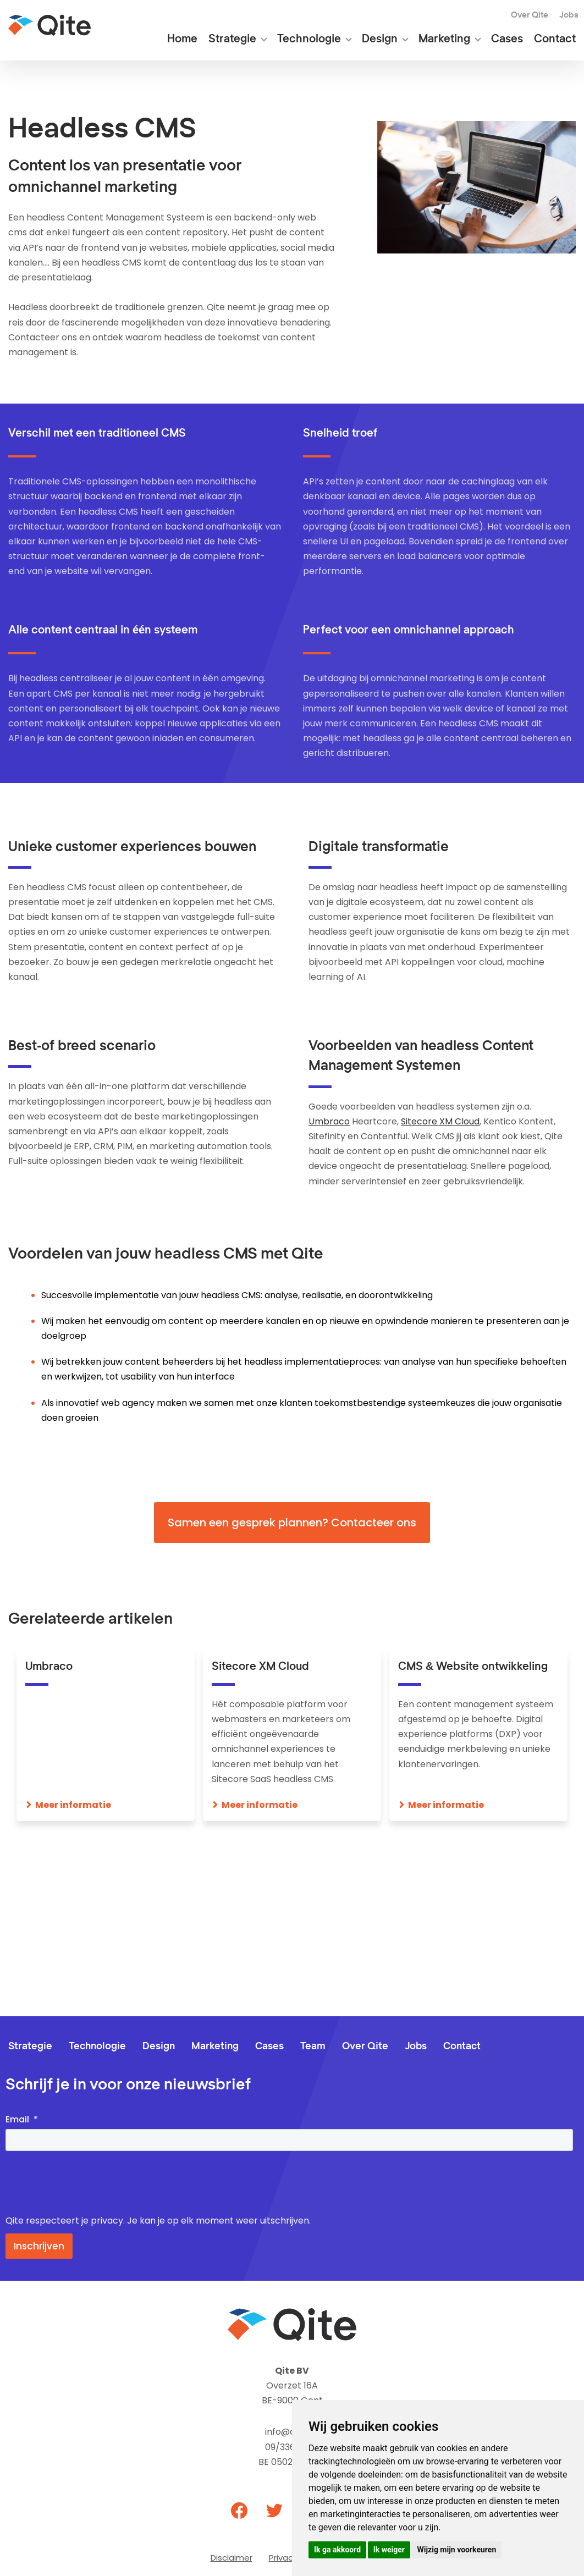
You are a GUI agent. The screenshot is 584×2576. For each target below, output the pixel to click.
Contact (555, 39)
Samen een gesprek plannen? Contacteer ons (292, 1522)
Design (380, 39)
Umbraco (329, 1121)
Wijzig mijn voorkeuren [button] (456, 2549)
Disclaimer (231, 2557)
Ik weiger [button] (389, 2549)
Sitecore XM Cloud (440, 1121)
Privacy (283, 2557)
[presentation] (89, 2183)
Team (313, 2046)
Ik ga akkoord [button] (337, 2549)
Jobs (569, 15)
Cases (507, 39)
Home (182, 39)
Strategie (232, 39)
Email (17, 2119)
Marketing (444, 39)
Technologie (309, 39)
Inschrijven (39, 2246)
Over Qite (529, 15)
